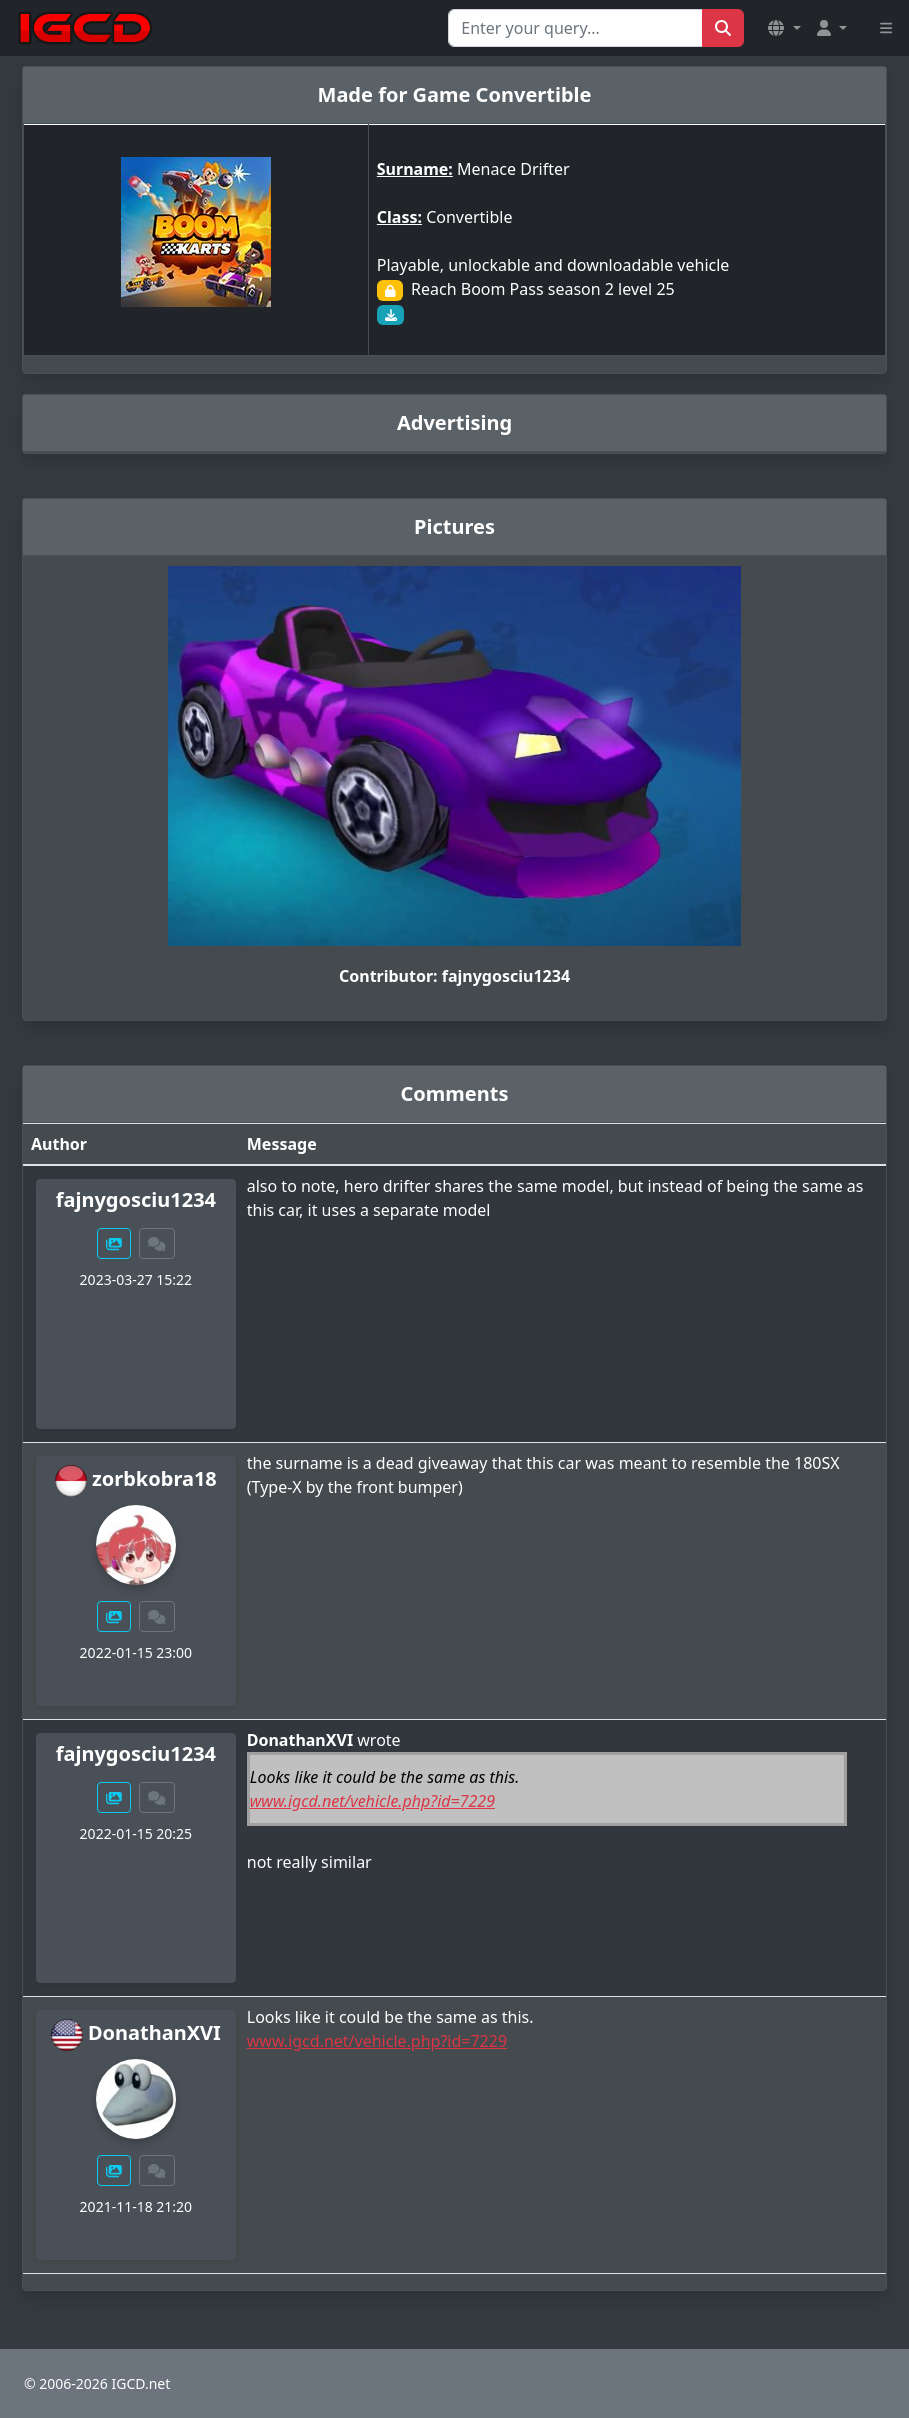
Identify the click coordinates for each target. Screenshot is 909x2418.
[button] (784, 28)
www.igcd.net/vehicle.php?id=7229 (372, 1801)
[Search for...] (575, 28)
